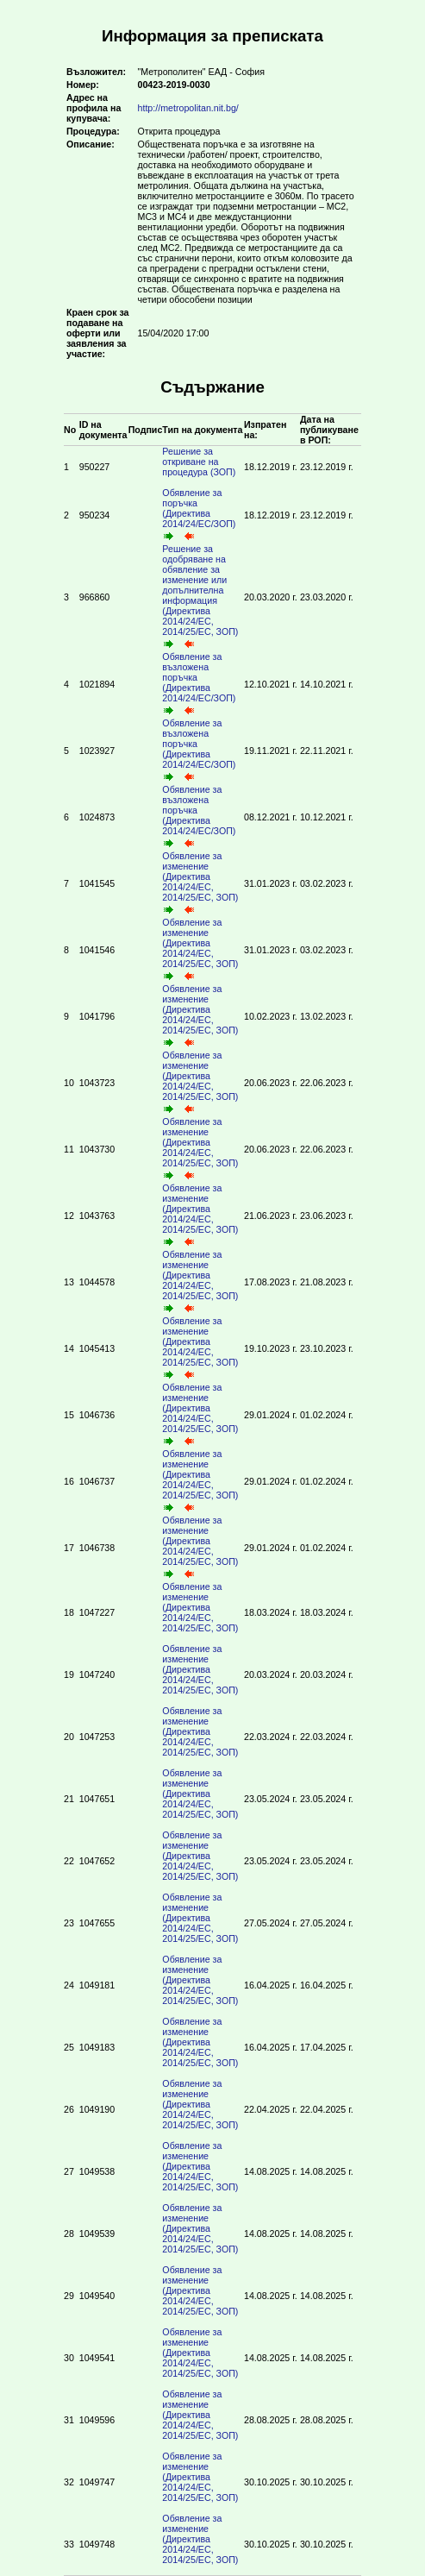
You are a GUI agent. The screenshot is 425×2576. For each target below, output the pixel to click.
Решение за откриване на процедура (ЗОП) (201, 466)
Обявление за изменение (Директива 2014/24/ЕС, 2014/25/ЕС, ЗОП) (202, 884)
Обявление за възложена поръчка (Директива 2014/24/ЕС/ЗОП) (201, 684)
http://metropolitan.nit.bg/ (188, 108)
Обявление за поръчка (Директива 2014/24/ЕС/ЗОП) (201, 515)
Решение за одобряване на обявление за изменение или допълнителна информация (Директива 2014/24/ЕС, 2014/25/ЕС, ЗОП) (202, 597)
